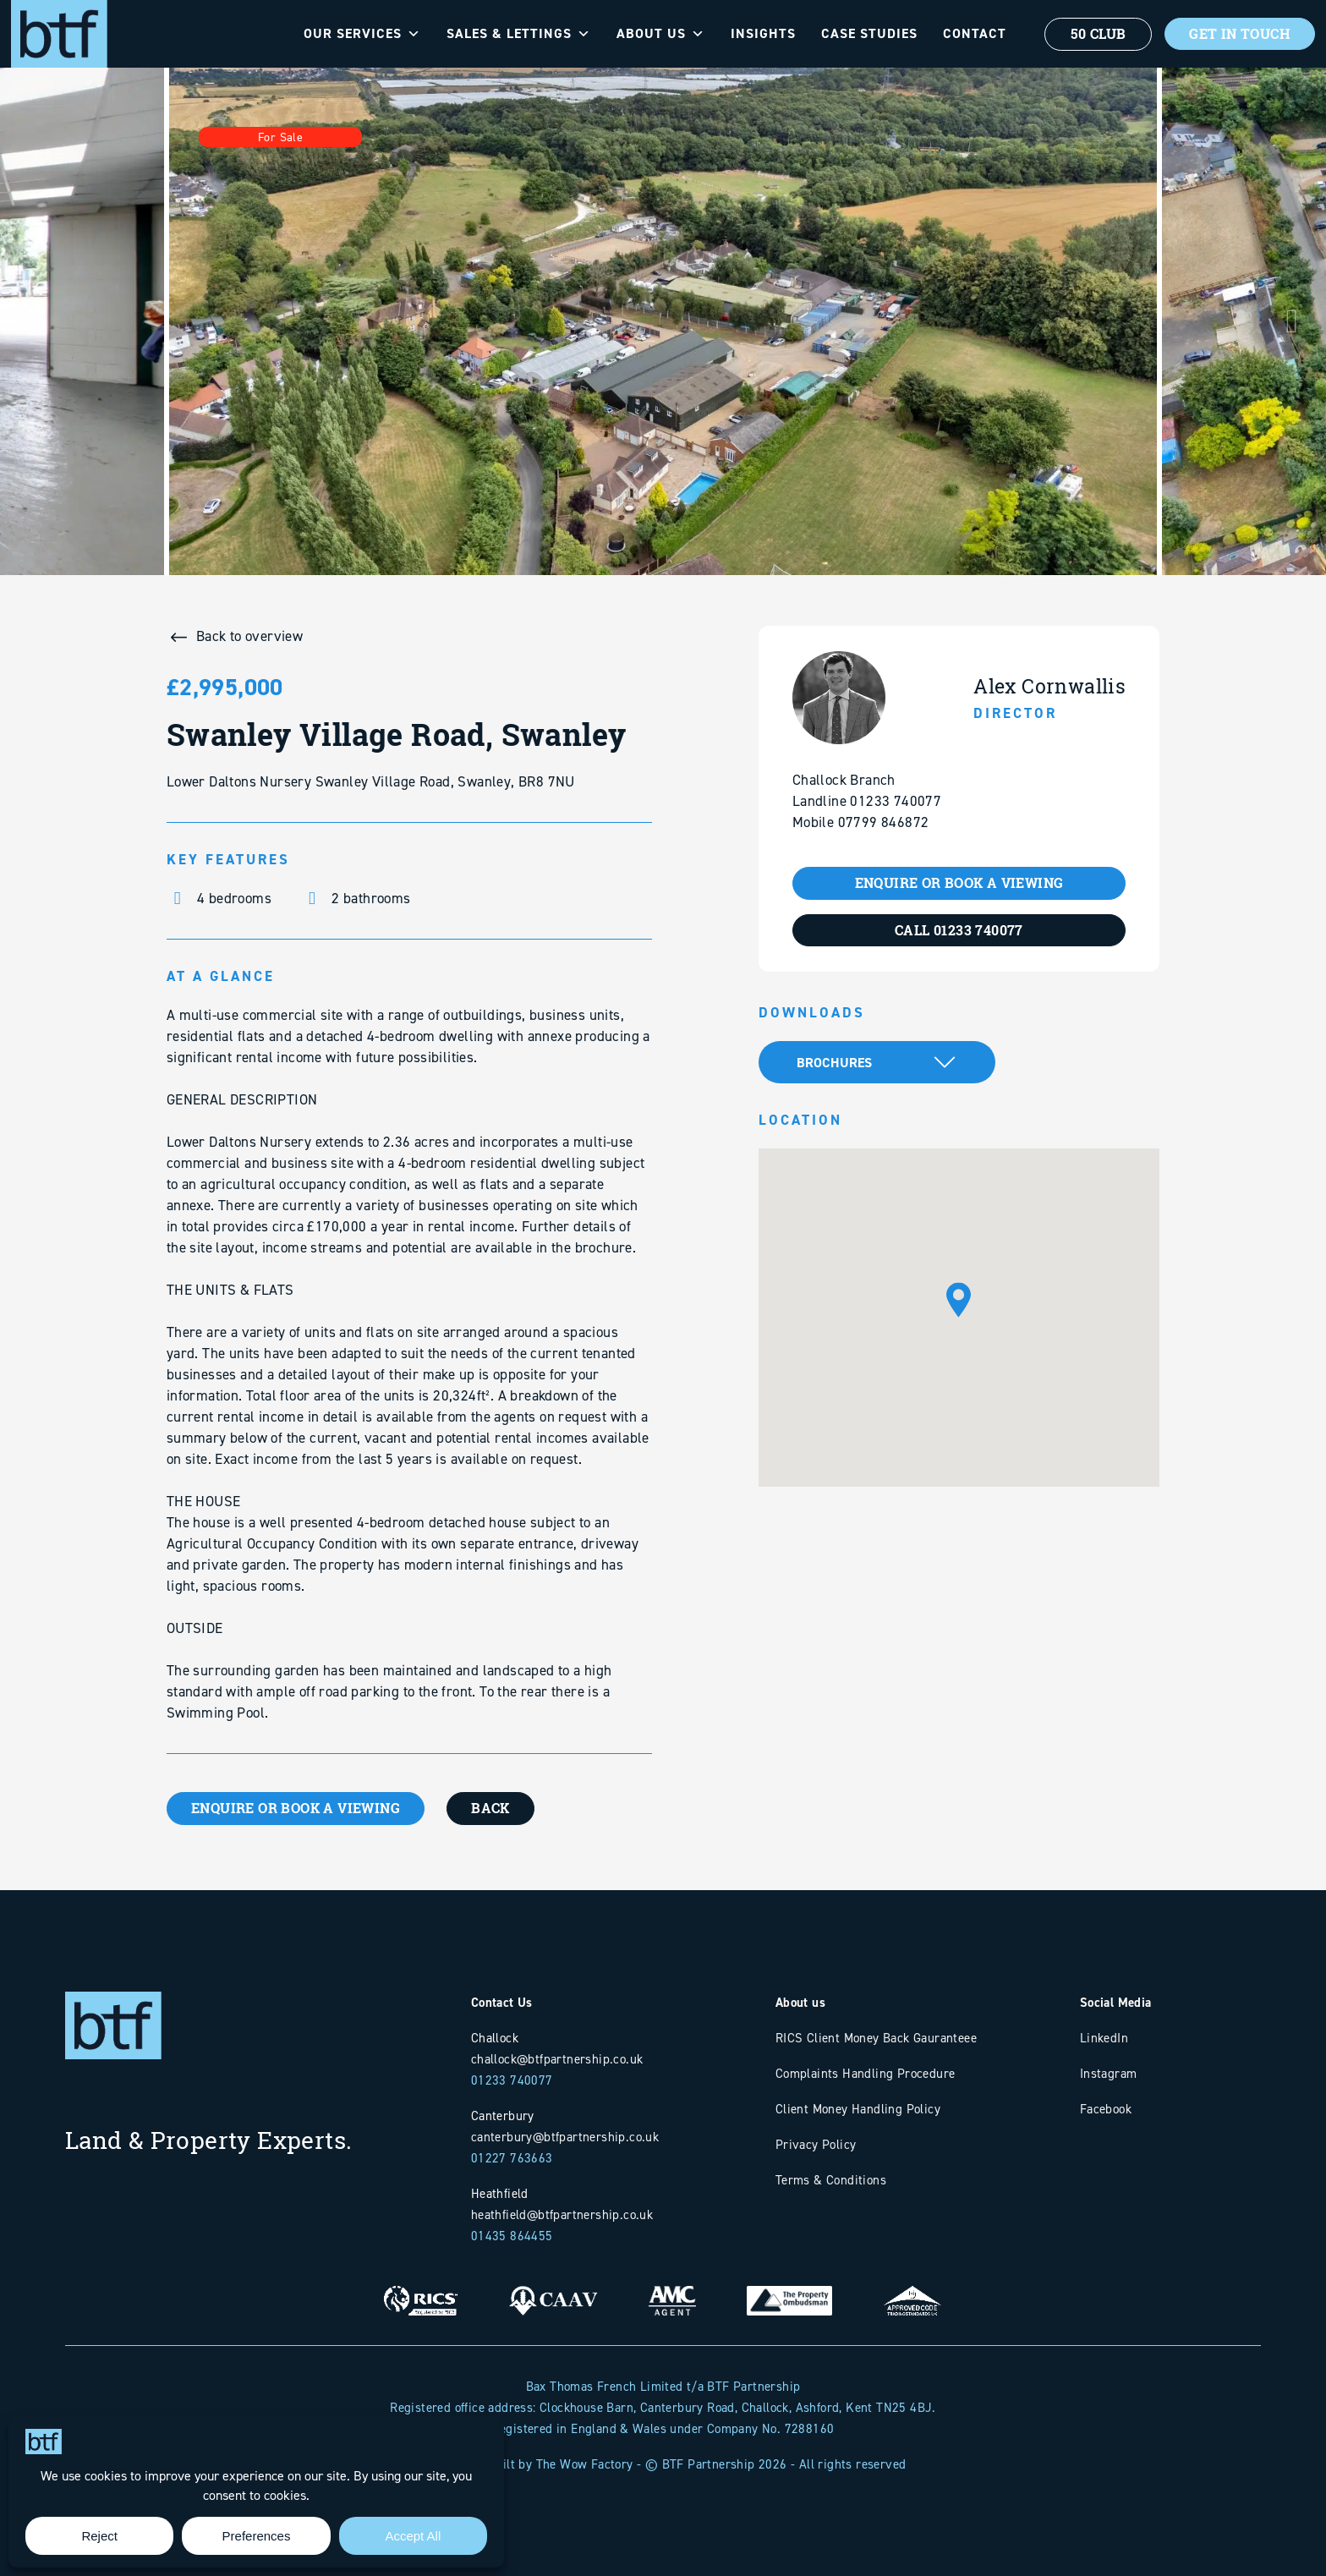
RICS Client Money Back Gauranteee (876, 2038)
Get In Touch (1238, 34)
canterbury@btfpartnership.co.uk (565, 2137)
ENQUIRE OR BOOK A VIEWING (297, 1808)
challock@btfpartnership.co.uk (557, 2059)
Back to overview (249, 636)
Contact (971, 33)
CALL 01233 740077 (959, 930)
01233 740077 (512, 2080)
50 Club (1095, 34)
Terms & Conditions (830, 2180)
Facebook (1105, 2109)
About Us (657, 33)
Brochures (834, 1063)
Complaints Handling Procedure (865, 2073)
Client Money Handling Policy (857, 2109)
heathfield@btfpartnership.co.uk (562, 2214)
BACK (494, 1808)
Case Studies (866, 33)
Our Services (359, 33)
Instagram (1108, 2073)
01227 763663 (512, 2158)
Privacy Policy (816, 2144)
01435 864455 (512, 2236)
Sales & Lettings (515, 33)
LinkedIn (1104, 2038)
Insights (759, 33)
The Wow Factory (584, 2464)
